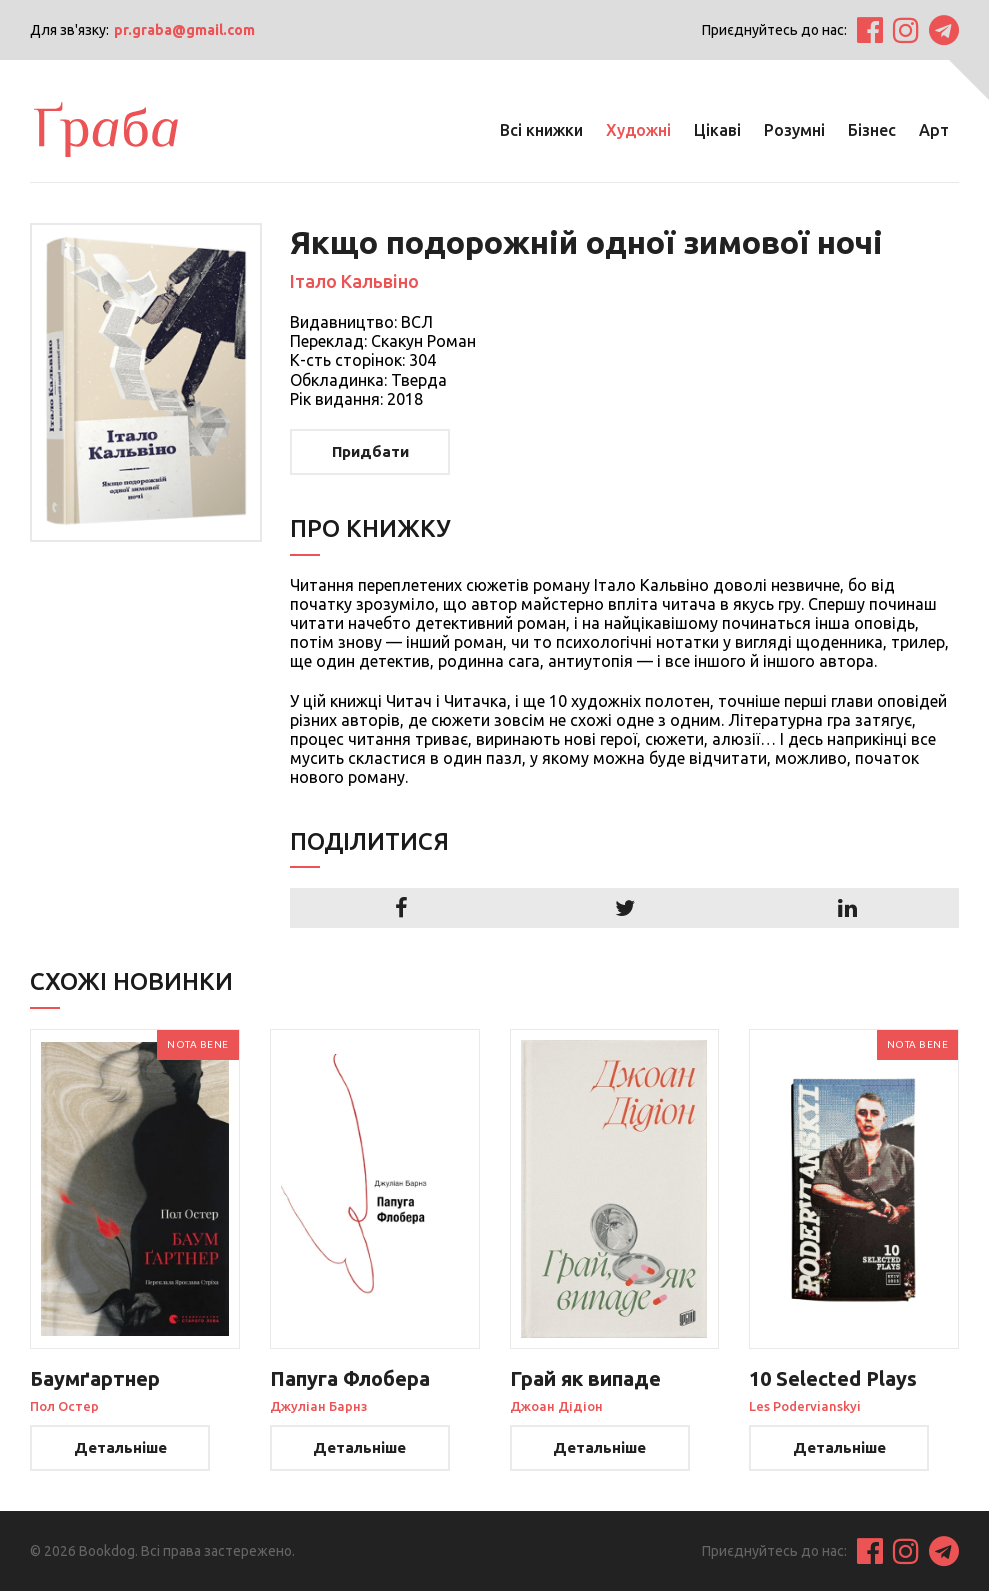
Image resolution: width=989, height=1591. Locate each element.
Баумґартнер (95, 1378)
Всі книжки (541, 130)
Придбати (370, 451)
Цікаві (717, 130)
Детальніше (120, 1447)
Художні (638, 130)
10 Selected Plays (833, 1378)
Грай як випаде (585, 1378)
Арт (934, 130)
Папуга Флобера (350, 1378)
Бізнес (872, 130)
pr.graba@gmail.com (184, 30)
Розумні (794, 130)
